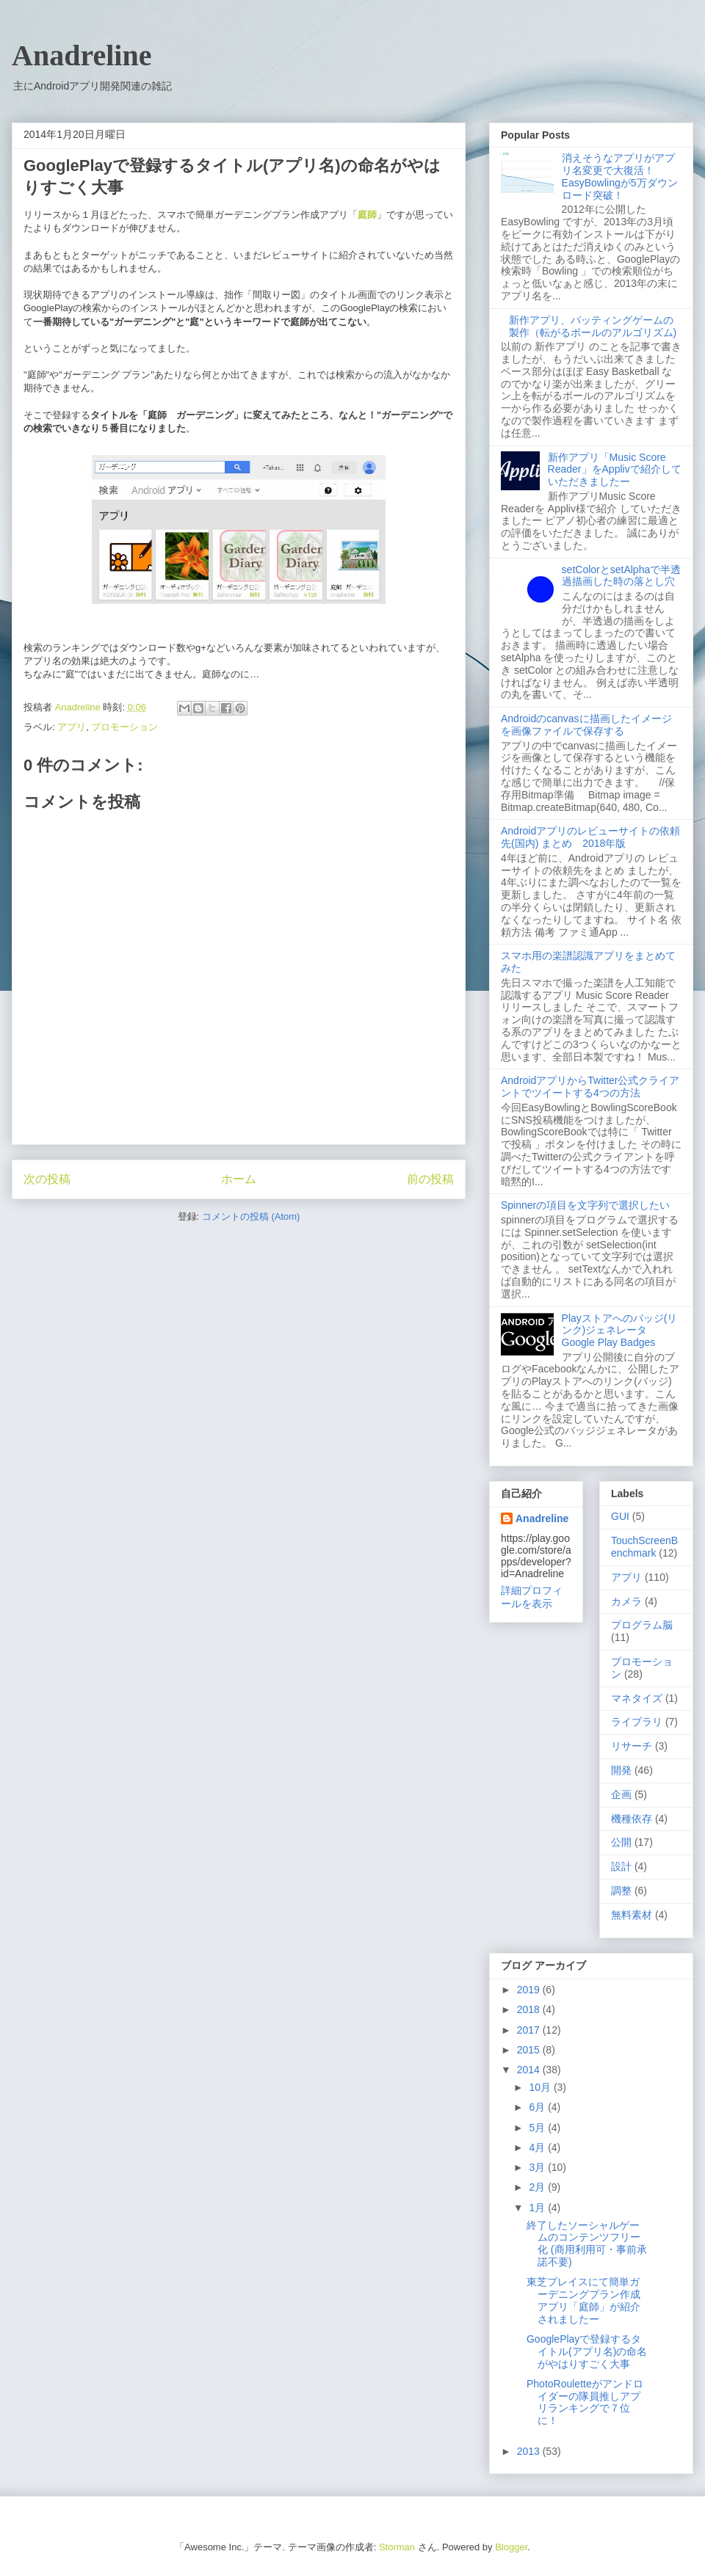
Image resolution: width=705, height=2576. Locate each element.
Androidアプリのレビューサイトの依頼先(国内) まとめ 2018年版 (590, 837)
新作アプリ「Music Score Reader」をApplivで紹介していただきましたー (615, 469)
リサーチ (631, 1746)
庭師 (367, 214)
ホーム (238, 1179)
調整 (621, 1890)
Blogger (511, 2547)
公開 (621, 1842)
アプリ (71, 726)
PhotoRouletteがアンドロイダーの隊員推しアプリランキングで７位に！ (585, 2402)
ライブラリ (636, 1722)
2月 (538, 2187)
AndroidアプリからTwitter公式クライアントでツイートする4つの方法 (590, 1086)
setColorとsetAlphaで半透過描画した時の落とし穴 (622, 576)
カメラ (626, 1601)
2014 (530, 2069)
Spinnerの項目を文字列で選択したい (585, 1205)
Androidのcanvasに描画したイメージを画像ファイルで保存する (586, 725)
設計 (621, 1866)
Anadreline (81, 55)
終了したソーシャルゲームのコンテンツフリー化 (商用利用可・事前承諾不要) (587, 2243)
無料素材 (631, 1915)
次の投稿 (47, 1179)
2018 (530, 2009)
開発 (621, 1770)
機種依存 (631, 1818)
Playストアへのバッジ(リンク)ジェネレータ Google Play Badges (620, 1330)
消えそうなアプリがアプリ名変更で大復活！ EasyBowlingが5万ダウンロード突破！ (620, 176)
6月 (538, 2107)
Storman (397, 2547)
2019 (530, 1989)
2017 (530, 2030)
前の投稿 (430, 1179)
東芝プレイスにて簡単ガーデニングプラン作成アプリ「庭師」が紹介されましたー (583, 2300)
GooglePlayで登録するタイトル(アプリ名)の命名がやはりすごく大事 (587, 2351)
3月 (538, 2167)
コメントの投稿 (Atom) (251, 1216)
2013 (530, 2451)
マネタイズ (636, 1698)
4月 (538, 2147)
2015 (530, 2050)
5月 (538, 2127)
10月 (541, 2087)
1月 (538, 2207)
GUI (620, 1516)
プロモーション (124, 726)
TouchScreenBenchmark (644, 1547)
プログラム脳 (642, 1625)
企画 (621, 1794)
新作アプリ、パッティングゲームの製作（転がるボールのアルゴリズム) (593, 326)
